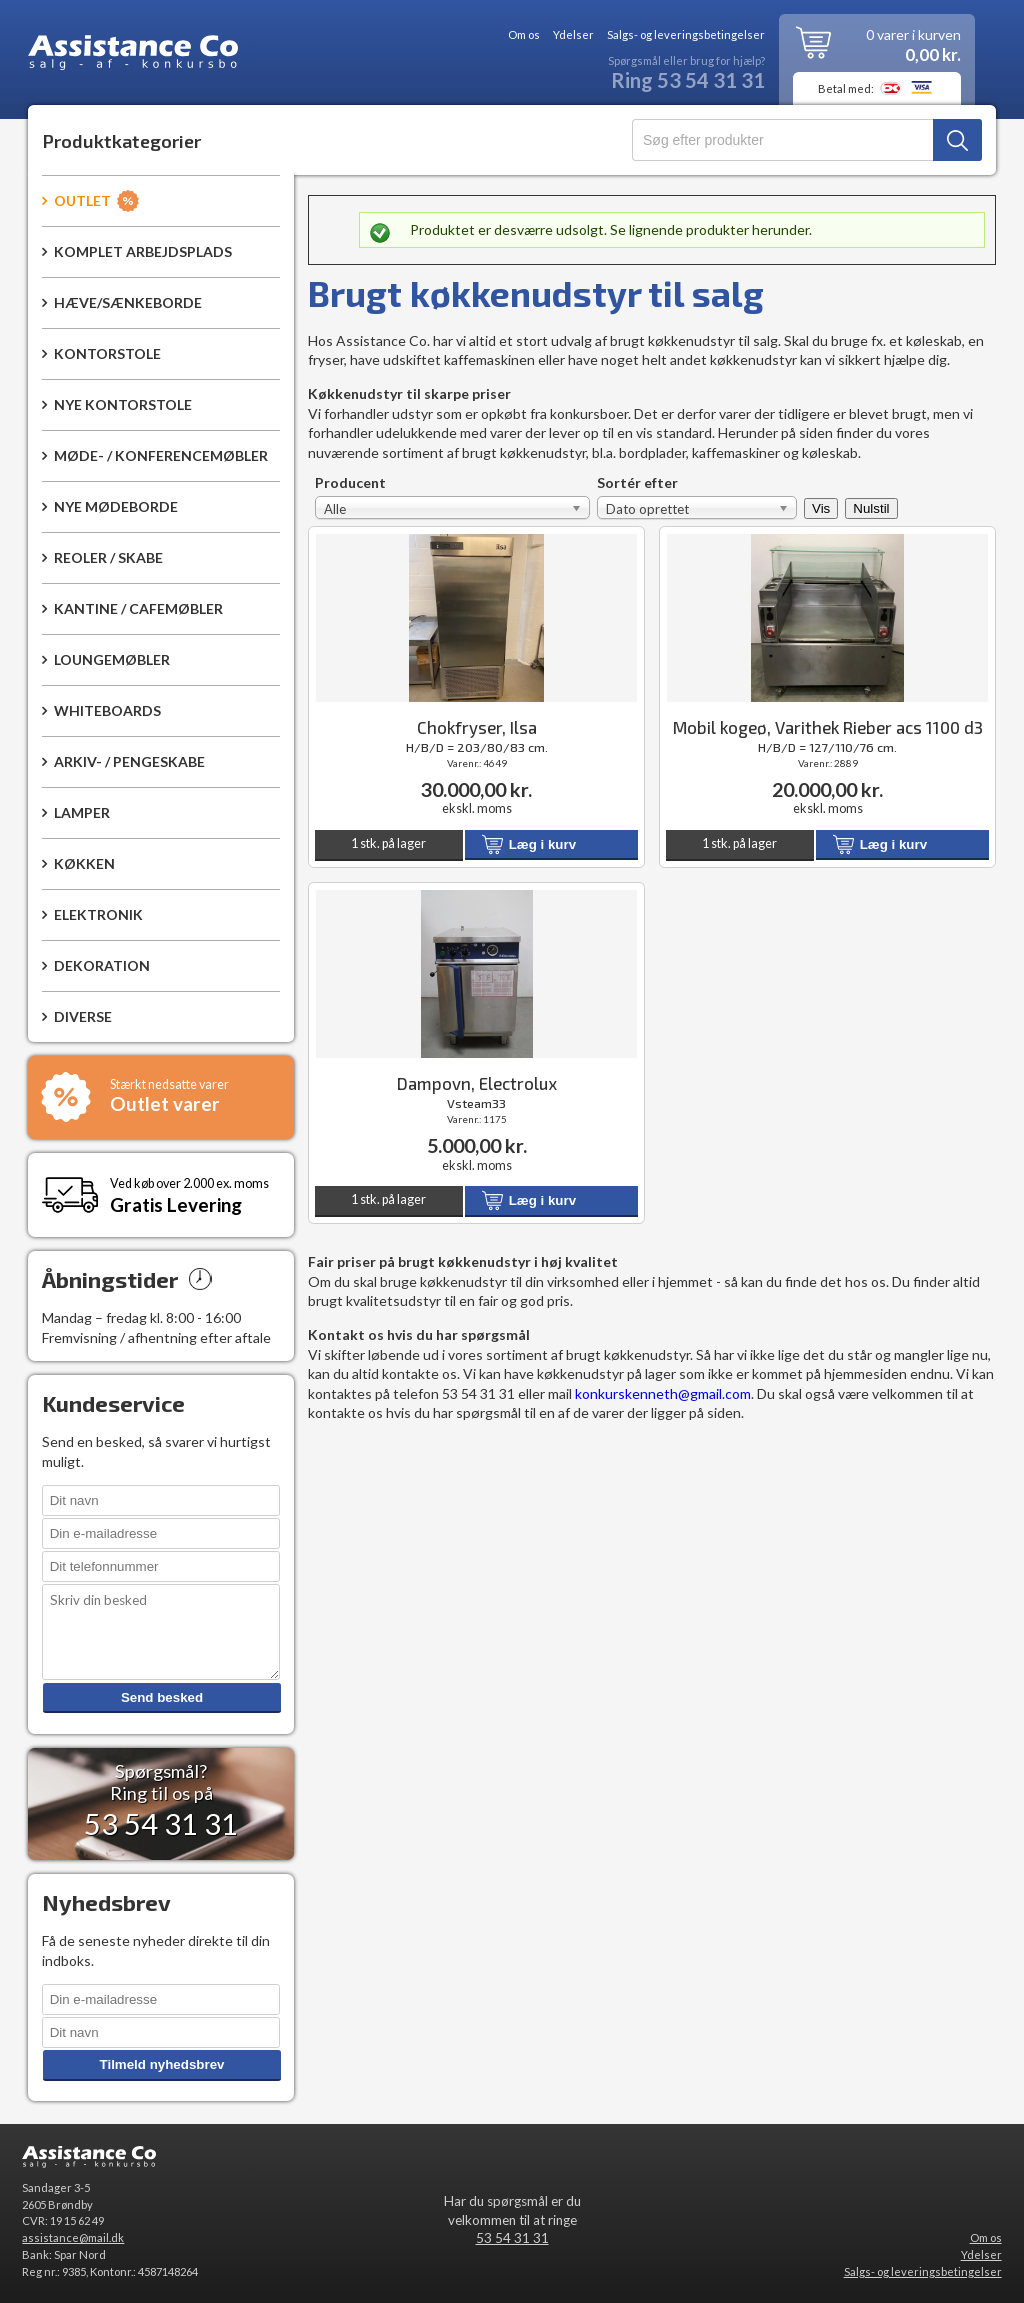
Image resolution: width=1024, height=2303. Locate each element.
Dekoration (102, 965)
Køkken (84, 863)
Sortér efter (637, 483)
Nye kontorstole (123, 404)
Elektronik (98, 914)
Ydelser (573, 35)
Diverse (83, 1016)
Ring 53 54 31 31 (688, 81)
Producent (350, 483)
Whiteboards (107, 710)
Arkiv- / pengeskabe (129, 761)
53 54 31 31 (512, 2238)
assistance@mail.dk (73, 2237)
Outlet (82, 200)
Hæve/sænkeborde (128, 302)
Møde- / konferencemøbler (161, 455)
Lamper (82, 812)
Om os (524, 35)
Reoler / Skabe (108, 557)
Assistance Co (133, 56)
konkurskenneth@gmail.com (663, 1393)
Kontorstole (107, 353)
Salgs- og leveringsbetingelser (686, 35)
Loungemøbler (112, 659)
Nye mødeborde (116, 506)
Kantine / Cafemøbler (138, 608)
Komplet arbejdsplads (143, 251)
